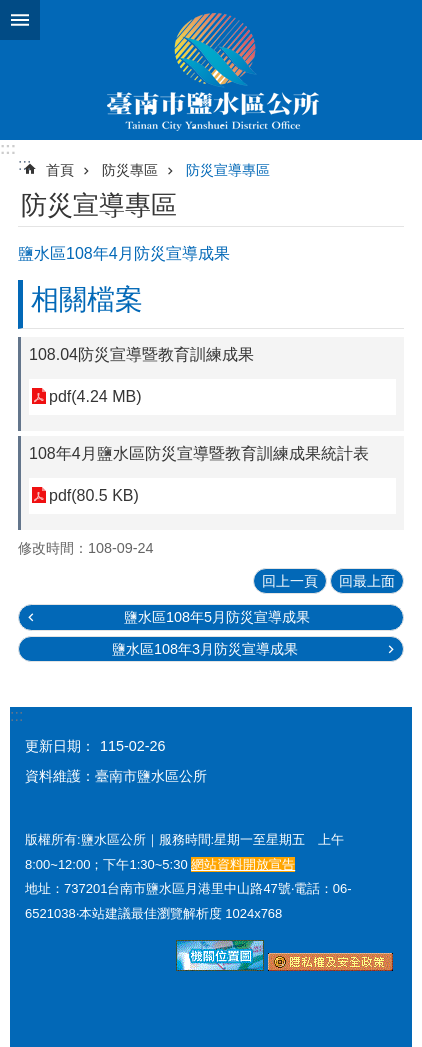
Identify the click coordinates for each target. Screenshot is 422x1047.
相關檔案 (87, 299)
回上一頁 (290, 581)
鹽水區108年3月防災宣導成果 (205, 649)
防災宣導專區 (228, 170)
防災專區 (130, 170)
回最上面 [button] (367, 581)
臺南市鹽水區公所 (211, 70)
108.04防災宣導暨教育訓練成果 (141, 354)
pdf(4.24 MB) (95, 396)
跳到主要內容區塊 (10, 10)
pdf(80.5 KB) (94, 495)
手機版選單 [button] (20, 20)
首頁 (60, 170)
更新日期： (60, 746)
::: (8, 148)
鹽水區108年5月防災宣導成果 (217, 617)
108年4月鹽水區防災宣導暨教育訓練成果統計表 (199, 453)
